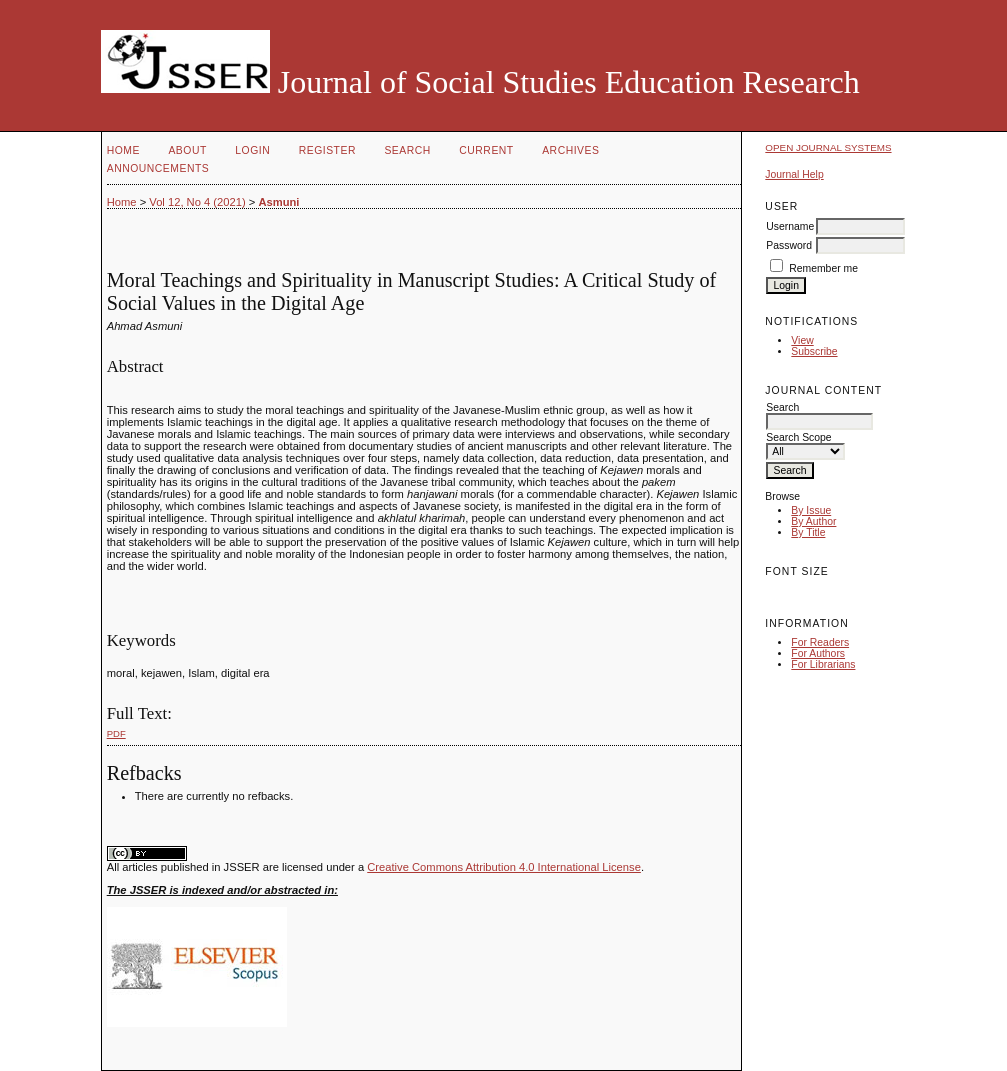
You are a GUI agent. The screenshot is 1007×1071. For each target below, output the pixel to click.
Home (123, 150)
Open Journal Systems (828, 147)
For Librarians (823, 664)
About (187, 150)
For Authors (818, 653)
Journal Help (794, 174)
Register (327, 150)
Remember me (823, 268)
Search (407, 150)
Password (789, 245)
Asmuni (278, 202)
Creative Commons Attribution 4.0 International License (504, 867)
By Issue (811, 510)
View (802, 340)
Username (790, 226)
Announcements (158, 168)
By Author (813, 521)
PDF (116, 733)
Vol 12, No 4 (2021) (197, 202)
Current (486, 150)
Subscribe (814, 351)
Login (252, 150)
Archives (570, 150)
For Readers (820, 642)
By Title (808, 532)
